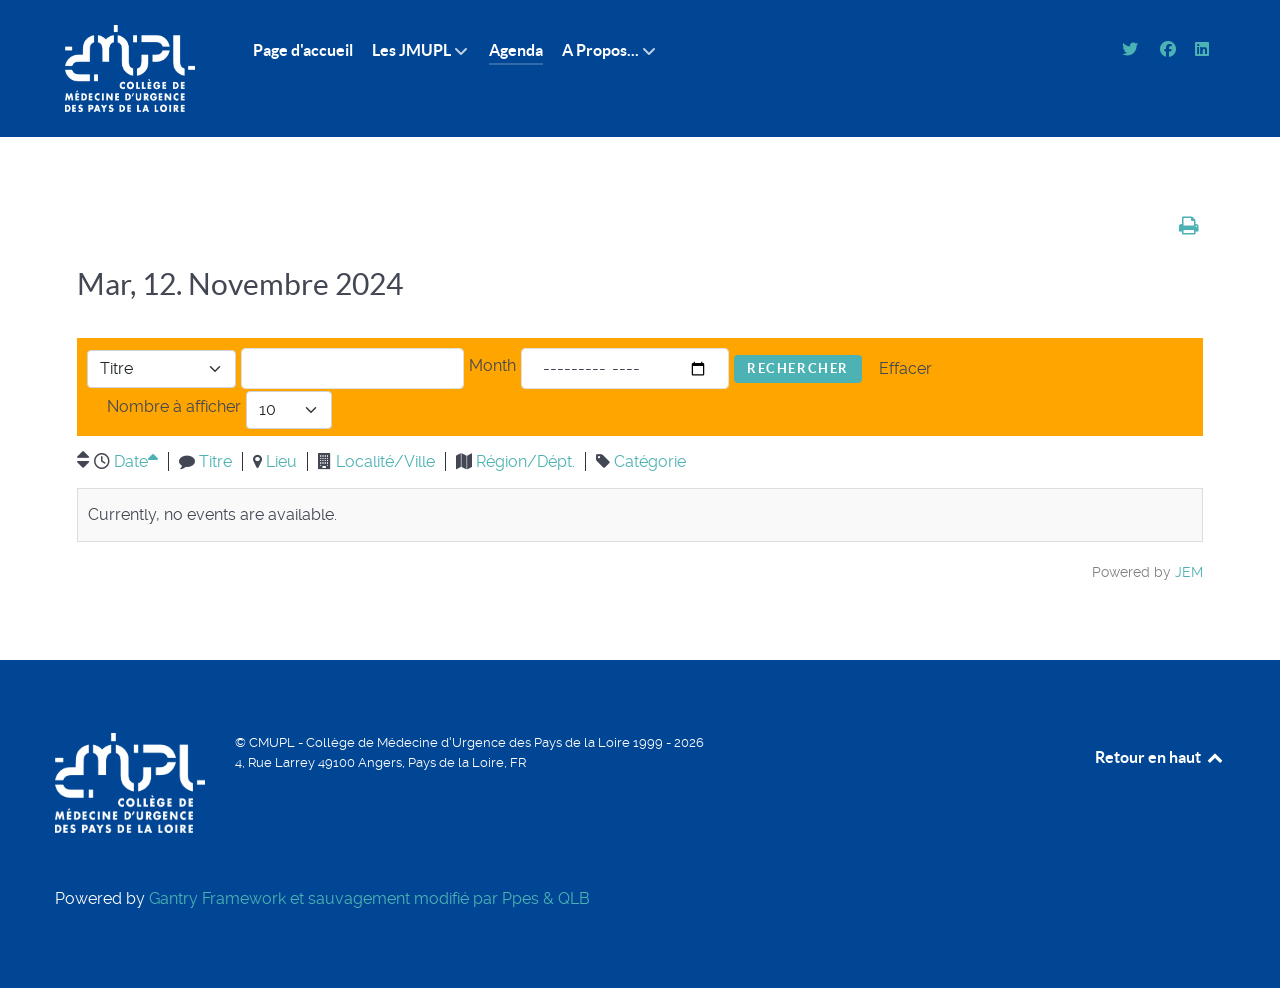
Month (492, 365)
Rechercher (798, 368)
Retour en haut (1160, 757)
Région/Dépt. (525, 461)
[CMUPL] (130, 68)
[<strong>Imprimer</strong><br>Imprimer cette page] (1189, 225)
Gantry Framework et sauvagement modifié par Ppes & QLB (369, 898)
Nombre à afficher (174, 406)
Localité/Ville (385, 461)
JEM (1189, 572)
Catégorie (650, 461)
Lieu (281, 461)
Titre (215, 461)
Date (136, 461)
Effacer (905, 368)
